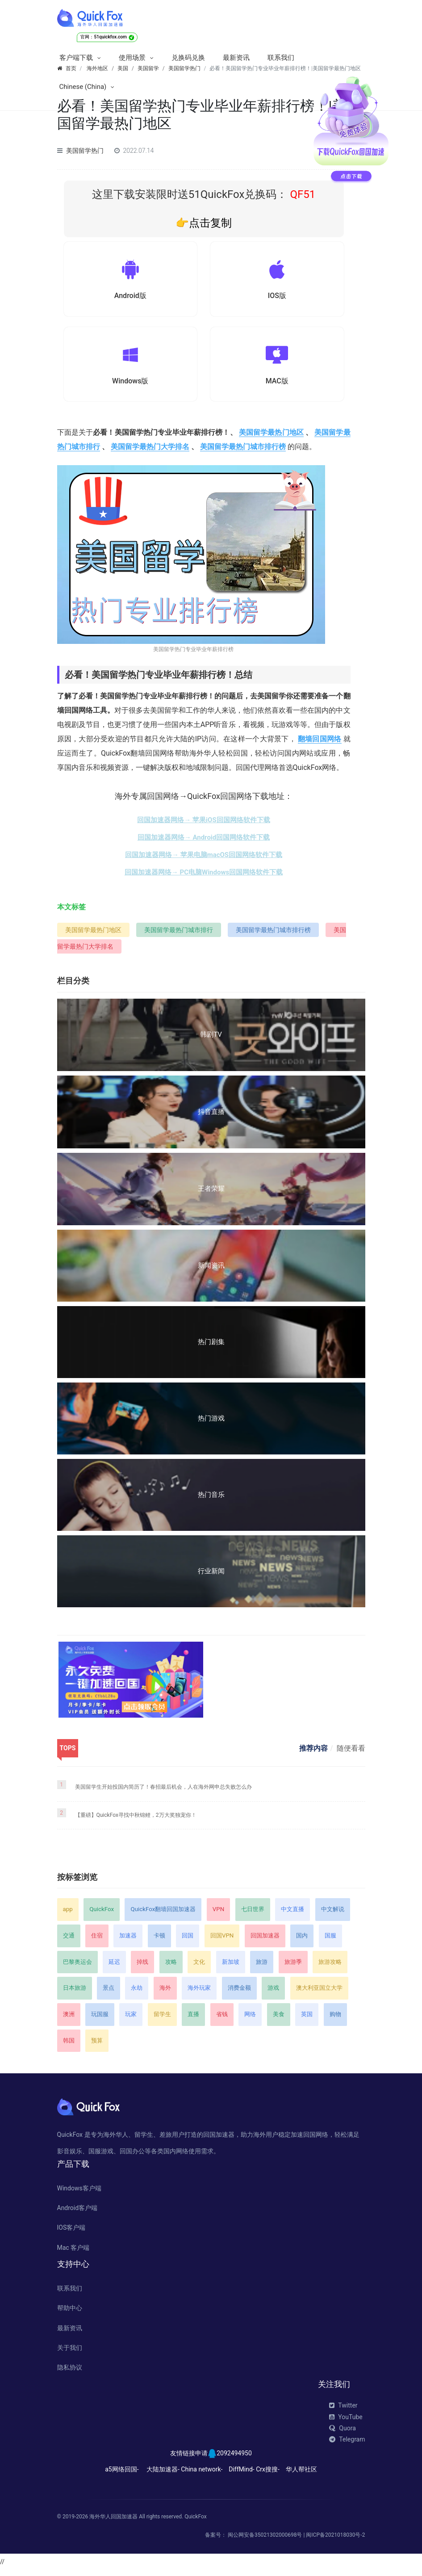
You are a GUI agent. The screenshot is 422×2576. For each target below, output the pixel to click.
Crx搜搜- (268, 2475)
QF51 (301, 194)
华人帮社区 (301, 2475)
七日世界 (252, 1915)
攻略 (171, 1967)
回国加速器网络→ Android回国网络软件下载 (204, 843)
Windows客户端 (79, 2194)
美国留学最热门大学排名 (150, 453)
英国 (307, 2020)
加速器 (128, 1941)
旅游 (261, 1967)
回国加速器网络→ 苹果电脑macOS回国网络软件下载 (203, 861)
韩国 (69, 2046)
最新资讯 (236, 58)
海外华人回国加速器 (113, 2522)
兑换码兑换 (188, 58)
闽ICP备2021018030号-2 (335, 2541)
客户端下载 (76, 58)
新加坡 (230, 1967)
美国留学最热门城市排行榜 (243, 453)
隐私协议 (69, 2373)
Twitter (343, 2411)
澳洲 (69, 2020)
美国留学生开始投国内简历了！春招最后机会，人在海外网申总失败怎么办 (163, 1793)
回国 (187, 1941)
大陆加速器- (163, 2475)
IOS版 (277, 297)
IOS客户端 (71, 2233)
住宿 (97, 1941)
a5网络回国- (121, 2475)
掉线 (142, 1967)
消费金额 (239, 1993)
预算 (97, 2046)
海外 (165, 1993)
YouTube (345, 2422)
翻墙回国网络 (320, 745)
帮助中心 (69, 2313)
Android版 (130, 297)
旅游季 (293, 1967)
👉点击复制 (203, 223)
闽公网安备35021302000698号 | (267, 2541)
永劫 (136, 1993)
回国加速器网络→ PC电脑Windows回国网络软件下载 (204, 878)
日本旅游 (74, 1993)
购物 (335, 2020)
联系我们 (280, 58)
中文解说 (332, 1915)
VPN (218, 1915)
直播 (193, 2020)
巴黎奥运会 (77, 1967)
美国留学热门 (85, 150)
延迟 (114, 1967)
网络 (250, 2020)
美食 (278, 2020)
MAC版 (277, 385)
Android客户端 (77, 2213)
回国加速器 (265, 1941)
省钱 (222, 2020)
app (68, 1915)
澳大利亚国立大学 (319, 1993)
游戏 (273, 1993)
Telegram (347, 2445)
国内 (302, 1941)
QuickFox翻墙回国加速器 (163, 1915)
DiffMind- (241, 2475)
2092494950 (234, 2459)
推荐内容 (313, 1754)
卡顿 (159, 1941)
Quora (342, 2433)
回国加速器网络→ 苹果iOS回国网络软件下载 (203, 826)
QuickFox (101, 1915)
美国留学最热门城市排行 (178, 936)
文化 (199, 1967)
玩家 (131, 2020)
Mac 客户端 (73, 2253)
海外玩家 (199, 1993)
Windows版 (130, 385)
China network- (201, 2475)
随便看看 (351, 1754)
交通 (69, 1941)
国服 (330, 1941)
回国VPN (222, 1941)
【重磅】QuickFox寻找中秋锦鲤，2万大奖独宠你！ (135, 1821)
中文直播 (292, 1915)
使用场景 (132, 58)
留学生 (162, 2020)
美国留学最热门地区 (271, 438)
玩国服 (100, 2020)
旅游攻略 (330, 1967)
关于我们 (69, 2353)
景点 (108, 1993)
